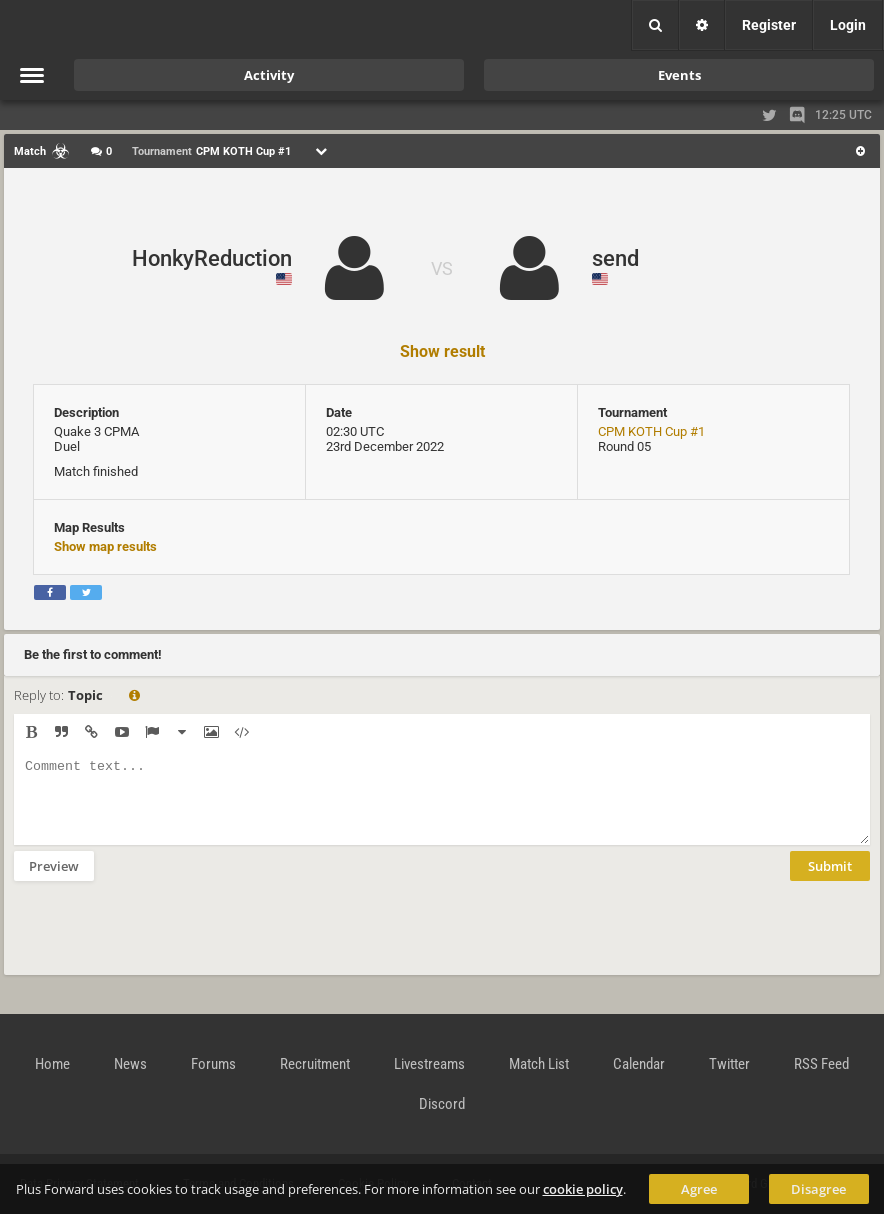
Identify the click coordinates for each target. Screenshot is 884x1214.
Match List (539, 1064)
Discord (442, 1104)
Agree (699, 1189)
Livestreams (429, 1064)
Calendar (639, 1064)
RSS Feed (821, 1064)
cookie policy (583, 1189)
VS (442, 268)
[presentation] (166, 941)
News (130, 1064)
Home (52, 1064)
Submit (830, 881)
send (615, 258)
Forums (213, 1064)
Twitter (729, 1064)
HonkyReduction (212, 258)
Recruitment (315, 1064)
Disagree (818, 1189)
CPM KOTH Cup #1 (651, 431)
